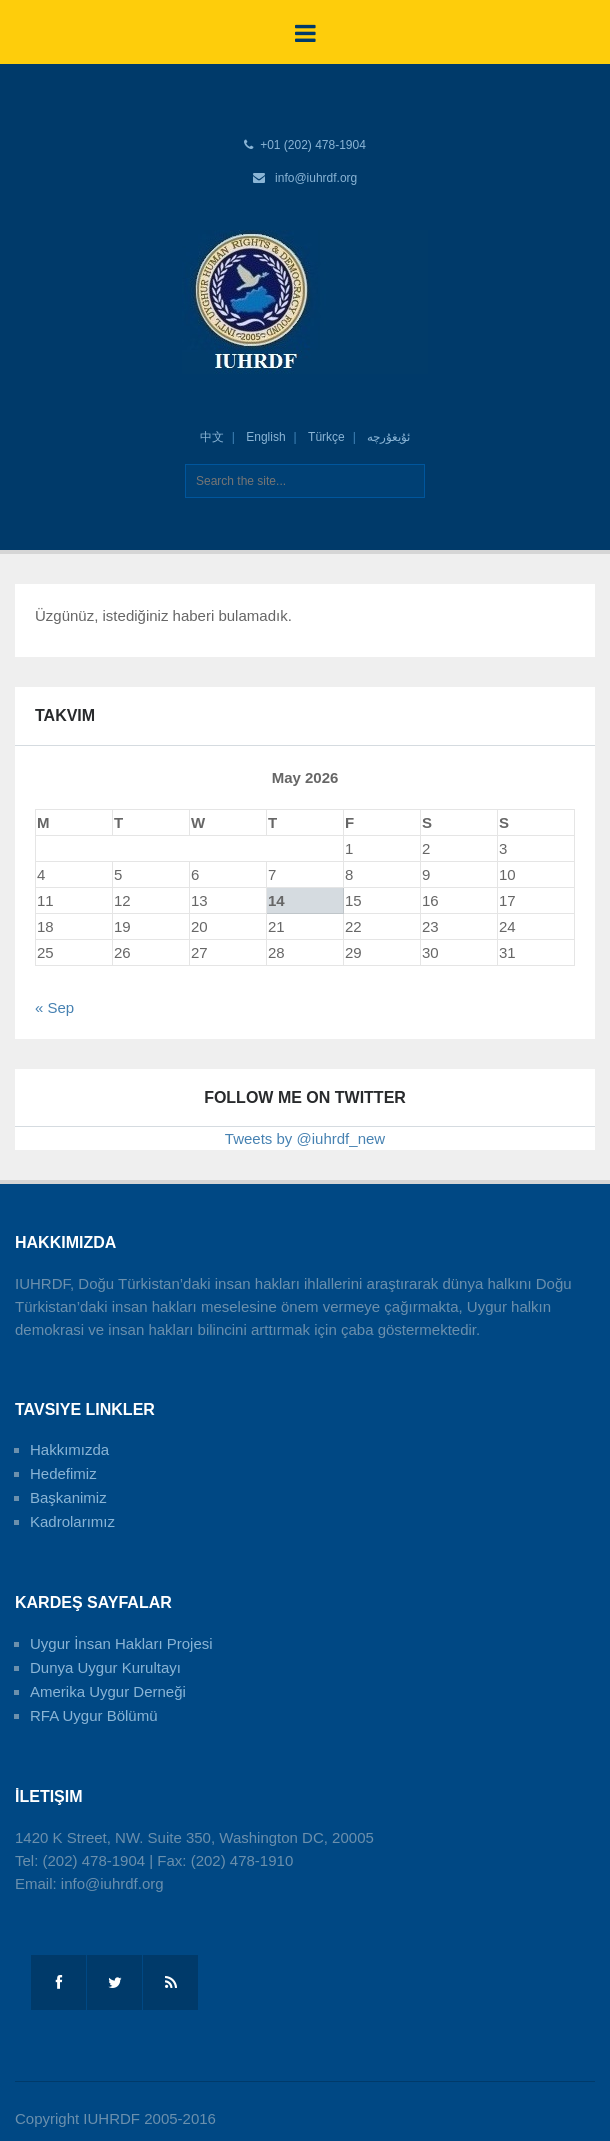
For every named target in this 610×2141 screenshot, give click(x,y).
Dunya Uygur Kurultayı (105, 1667)
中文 (212, 437)
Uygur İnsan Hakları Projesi (121, 1643)
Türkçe (326, 437)
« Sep (54, 1007)
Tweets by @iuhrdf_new (305, 1138)
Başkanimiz (68, 1497)
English (265, 437)
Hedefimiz (63, 1473)
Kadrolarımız (72, 1521)
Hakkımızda (69, 1449)
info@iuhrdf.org (316, 178)
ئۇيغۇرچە (388, 437)
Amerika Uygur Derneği (108, 1691)
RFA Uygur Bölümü (94, 1715)
